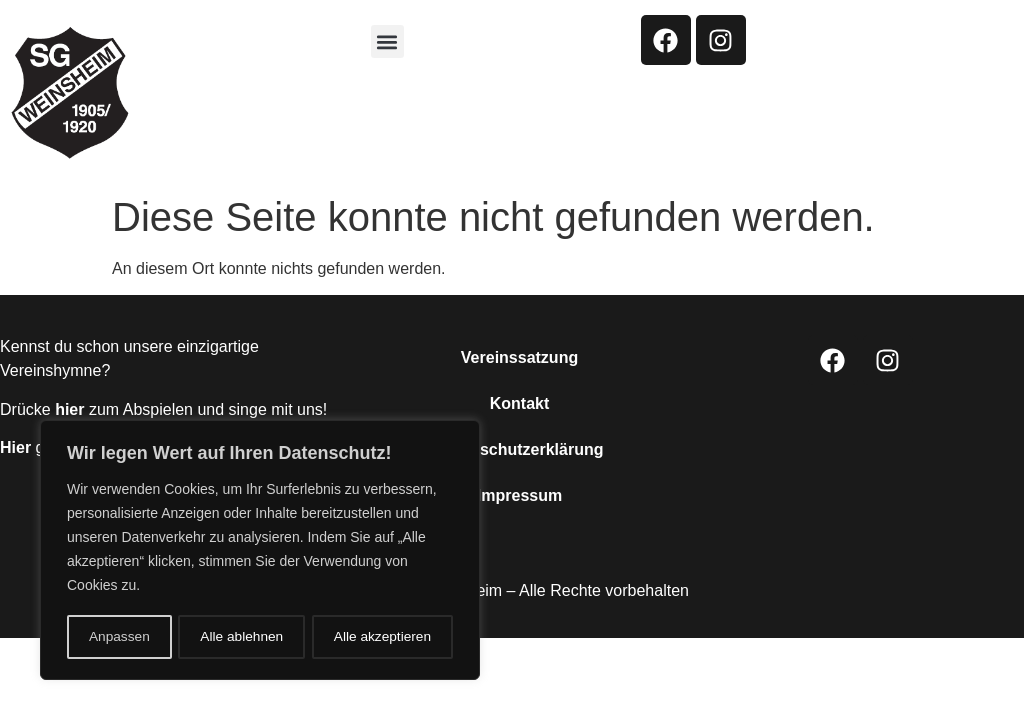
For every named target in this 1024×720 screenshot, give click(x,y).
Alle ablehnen (241, 637)
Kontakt (520, 403)
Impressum (519, 495)
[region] (260, 551)
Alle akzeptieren (383, 637)
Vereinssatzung (519, 357)
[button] (387, 41)
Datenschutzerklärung (519, 449)
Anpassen (119, 637)
